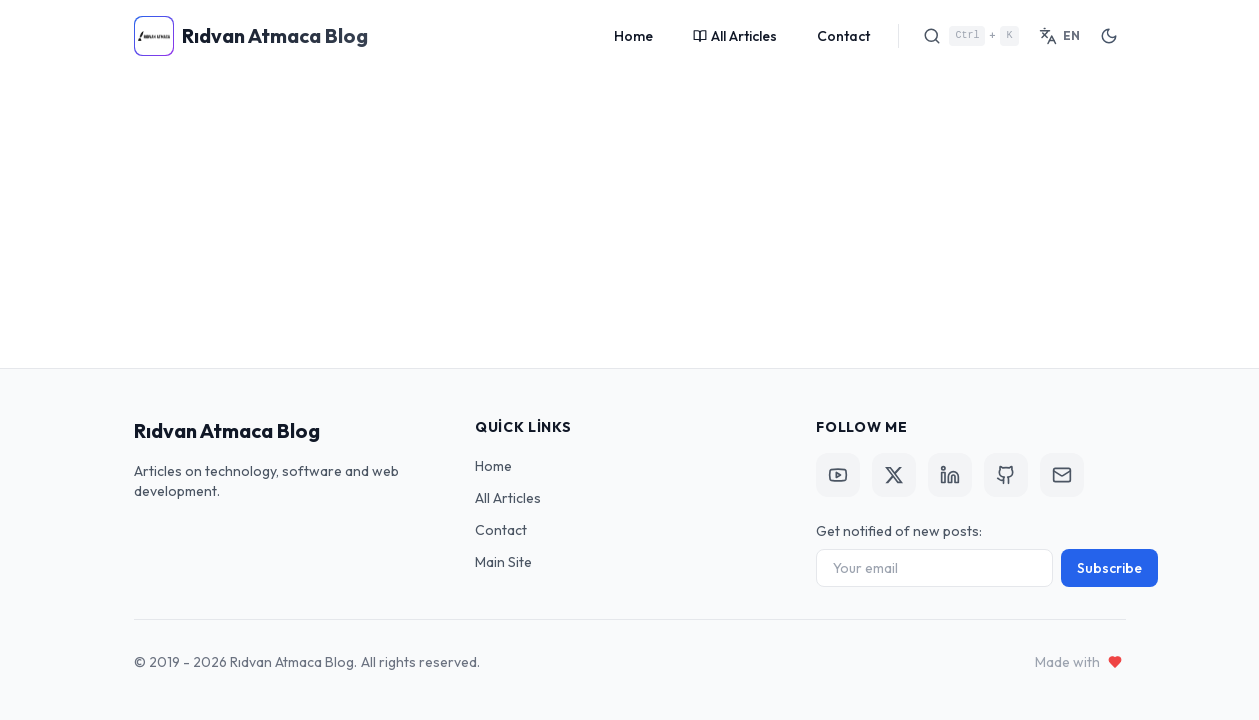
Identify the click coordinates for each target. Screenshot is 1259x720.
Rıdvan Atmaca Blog (227, 430)
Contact (843, 36)
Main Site (503, 562)
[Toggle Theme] (1109, 36)
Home (633, 36)
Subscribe (1109, 568)
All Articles (735, 36)
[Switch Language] (1059, 36)
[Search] (970, 36)
